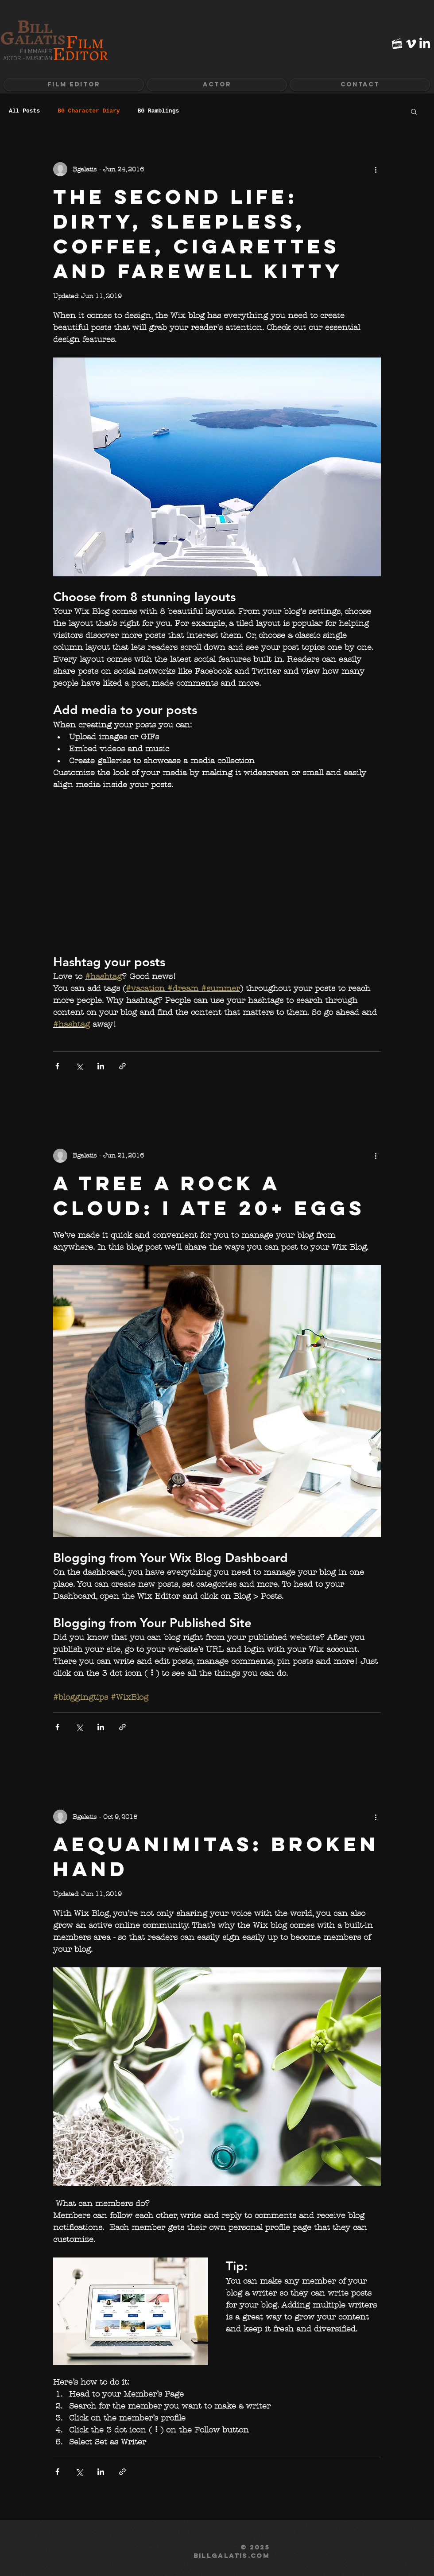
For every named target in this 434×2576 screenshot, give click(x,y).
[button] (217, 84)
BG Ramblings (158, 111)
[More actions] (375, 169)
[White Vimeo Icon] (411, 44)
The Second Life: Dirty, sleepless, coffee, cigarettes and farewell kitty (198, 234)
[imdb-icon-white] (397, 44)
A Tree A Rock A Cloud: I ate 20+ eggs (209, 1195)
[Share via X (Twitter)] (79, 1066)
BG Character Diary (89, 111)
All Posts (24, 111)
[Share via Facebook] (57, 1066)
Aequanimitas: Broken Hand (216, 1856)
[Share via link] (122, 1066)
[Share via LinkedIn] (101, 1066)
